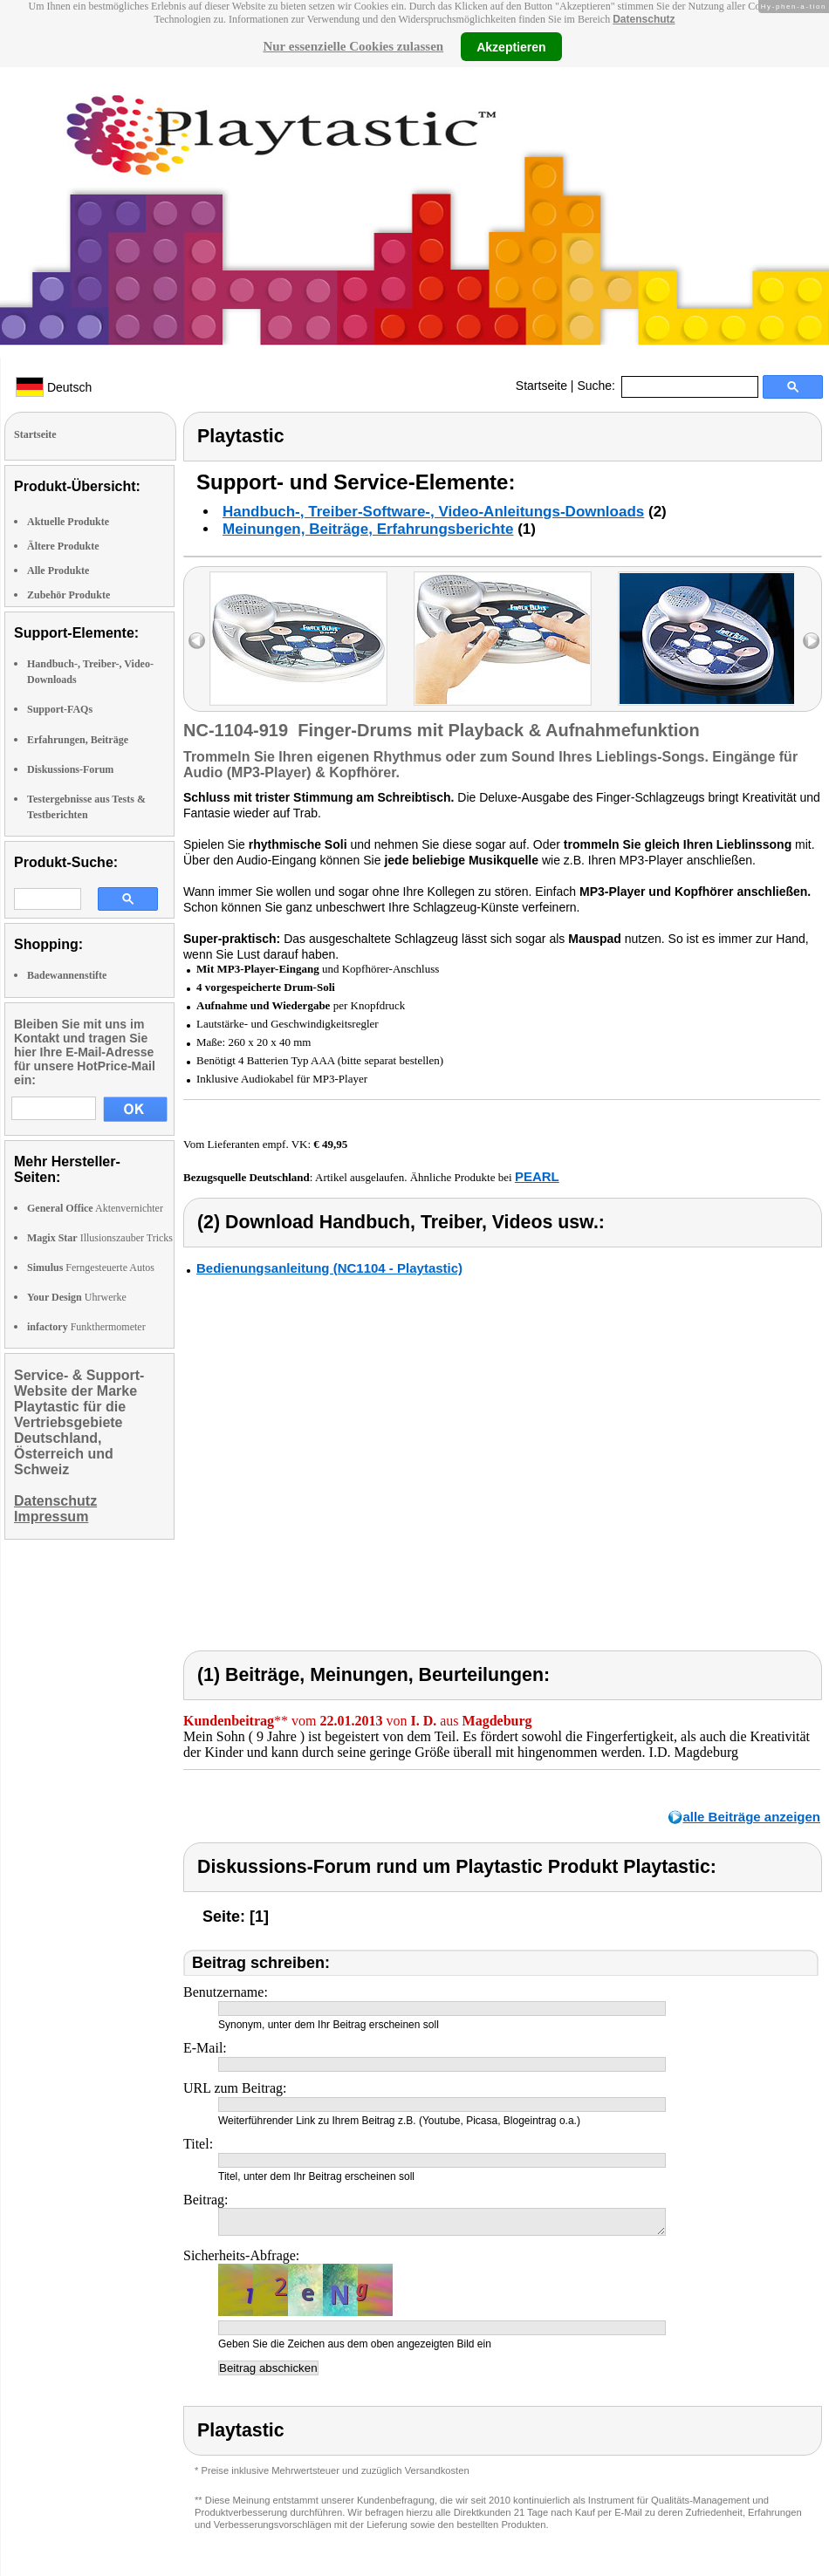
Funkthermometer (86, 1327)
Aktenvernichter (95, 1208)
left (196, 640)
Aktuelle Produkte (68, 522)
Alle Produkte (58, 570)
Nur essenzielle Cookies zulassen (353, 46)
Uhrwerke (77, 1297)
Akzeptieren (510, 46)
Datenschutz (644, 19)
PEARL (537, 1176)
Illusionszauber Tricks (100, 1238)
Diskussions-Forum (70, 769)
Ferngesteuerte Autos (90, 1267)
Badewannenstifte (66, 975)
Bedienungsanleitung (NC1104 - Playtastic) (329, 1268)
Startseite (541, 386)
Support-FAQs (59, 709)
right (811, 640)
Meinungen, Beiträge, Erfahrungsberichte (368, 529)
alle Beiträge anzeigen (751, 1816)
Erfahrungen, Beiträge (77, 740)
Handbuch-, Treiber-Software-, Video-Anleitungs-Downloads (433, 511)
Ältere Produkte (63, 546)
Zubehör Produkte (68, 595)
